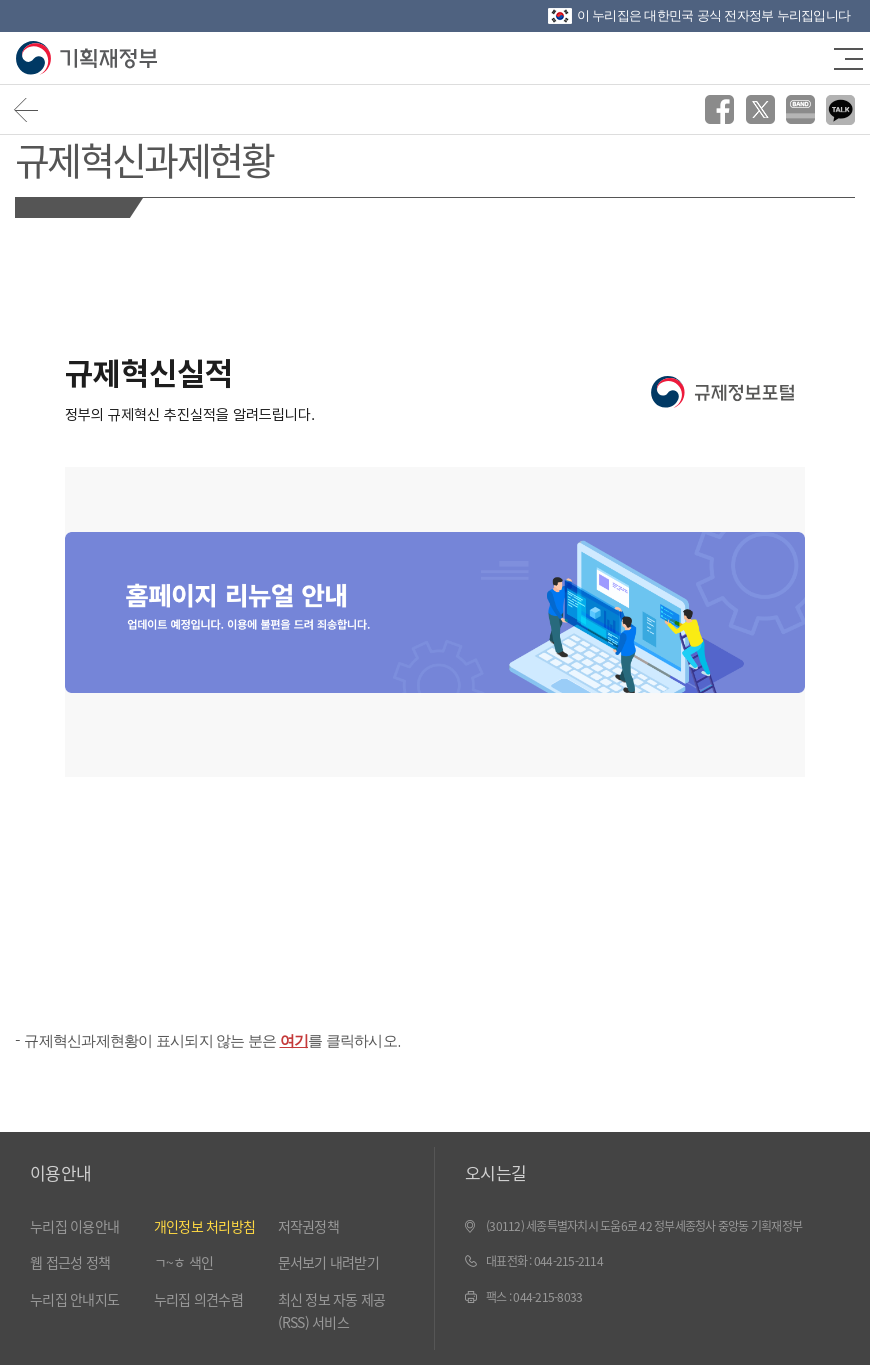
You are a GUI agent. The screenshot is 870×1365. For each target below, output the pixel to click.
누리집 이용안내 (74, 1226)
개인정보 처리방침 (204, 1226)
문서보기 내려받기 (328, 1262)
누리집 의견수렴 (198, 1299)
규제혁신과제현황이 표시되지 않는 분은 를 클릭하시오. (212, 1040)
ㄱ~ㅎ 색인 (184, 1262)
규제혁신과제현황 (144, 158)
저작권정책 (308, 1226)
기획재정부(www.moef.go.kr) (87, 58)
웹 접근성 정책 (70, 1262)
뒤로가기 (26, 109)
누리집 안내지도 (74, 1299)
